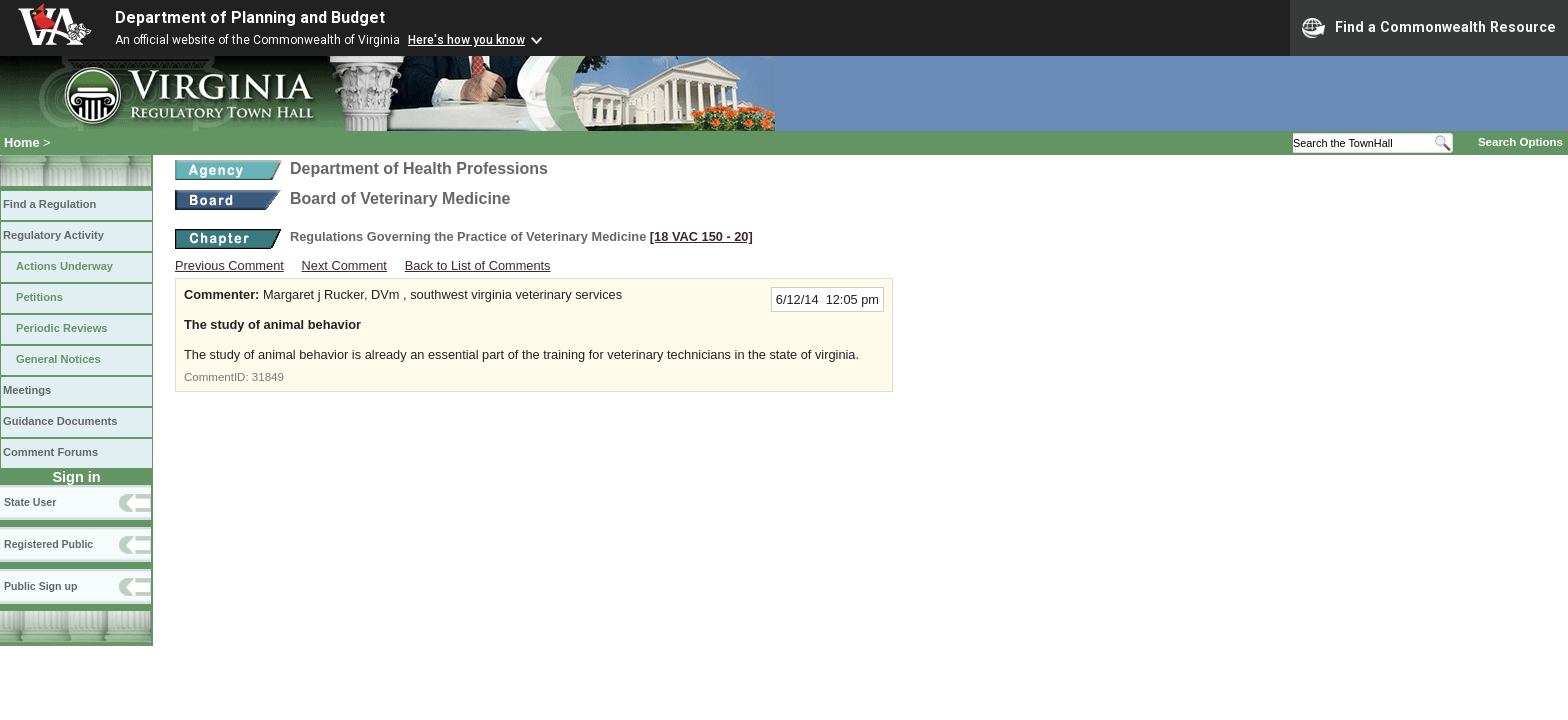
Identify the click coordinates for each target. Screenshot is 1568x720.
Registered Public (48, 544)
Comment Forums (50, 452)
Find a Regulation (49, 204)
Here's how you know (466, 40)
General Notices (58, 359)
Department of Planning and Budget (250, 17)
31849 (268, 377)
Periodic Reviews (62, 328)
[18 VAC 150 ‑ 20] (701, 236)
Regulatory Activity (53, 235)
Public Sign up (40, 586)
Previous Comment (229, 265)
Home (22, 142)
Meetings (27, 390)
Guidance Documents (60, 421)
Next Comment (344, 265)
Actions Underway (64, 266)
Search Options (1520, 142)
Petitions (39, 297)
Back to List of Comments (478, 265)
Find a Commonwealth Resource (1429, 28)
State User (30, 502)
